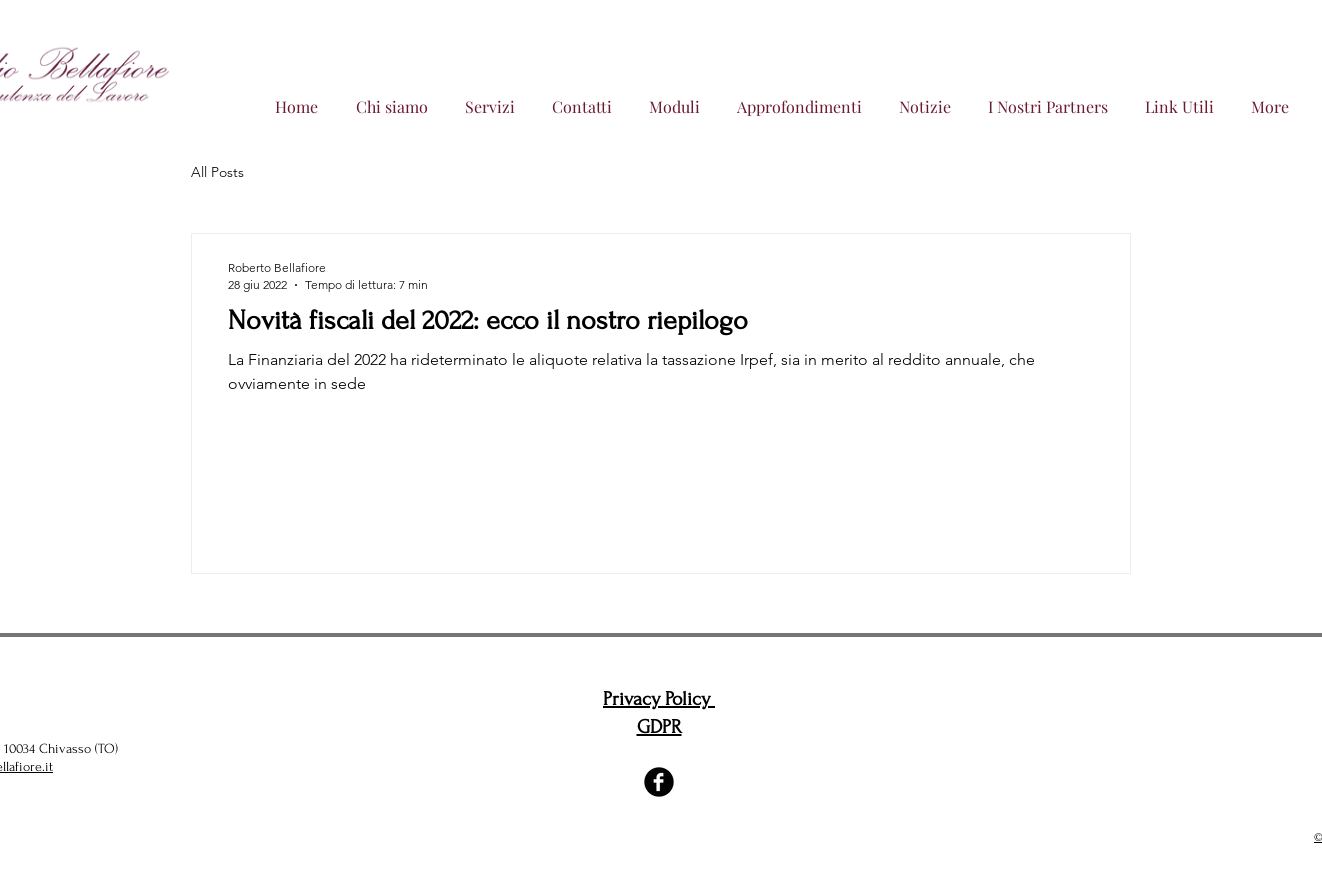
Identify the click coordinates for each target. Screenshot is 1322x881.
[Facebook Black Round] (659, 782)
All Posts (217, 172)
